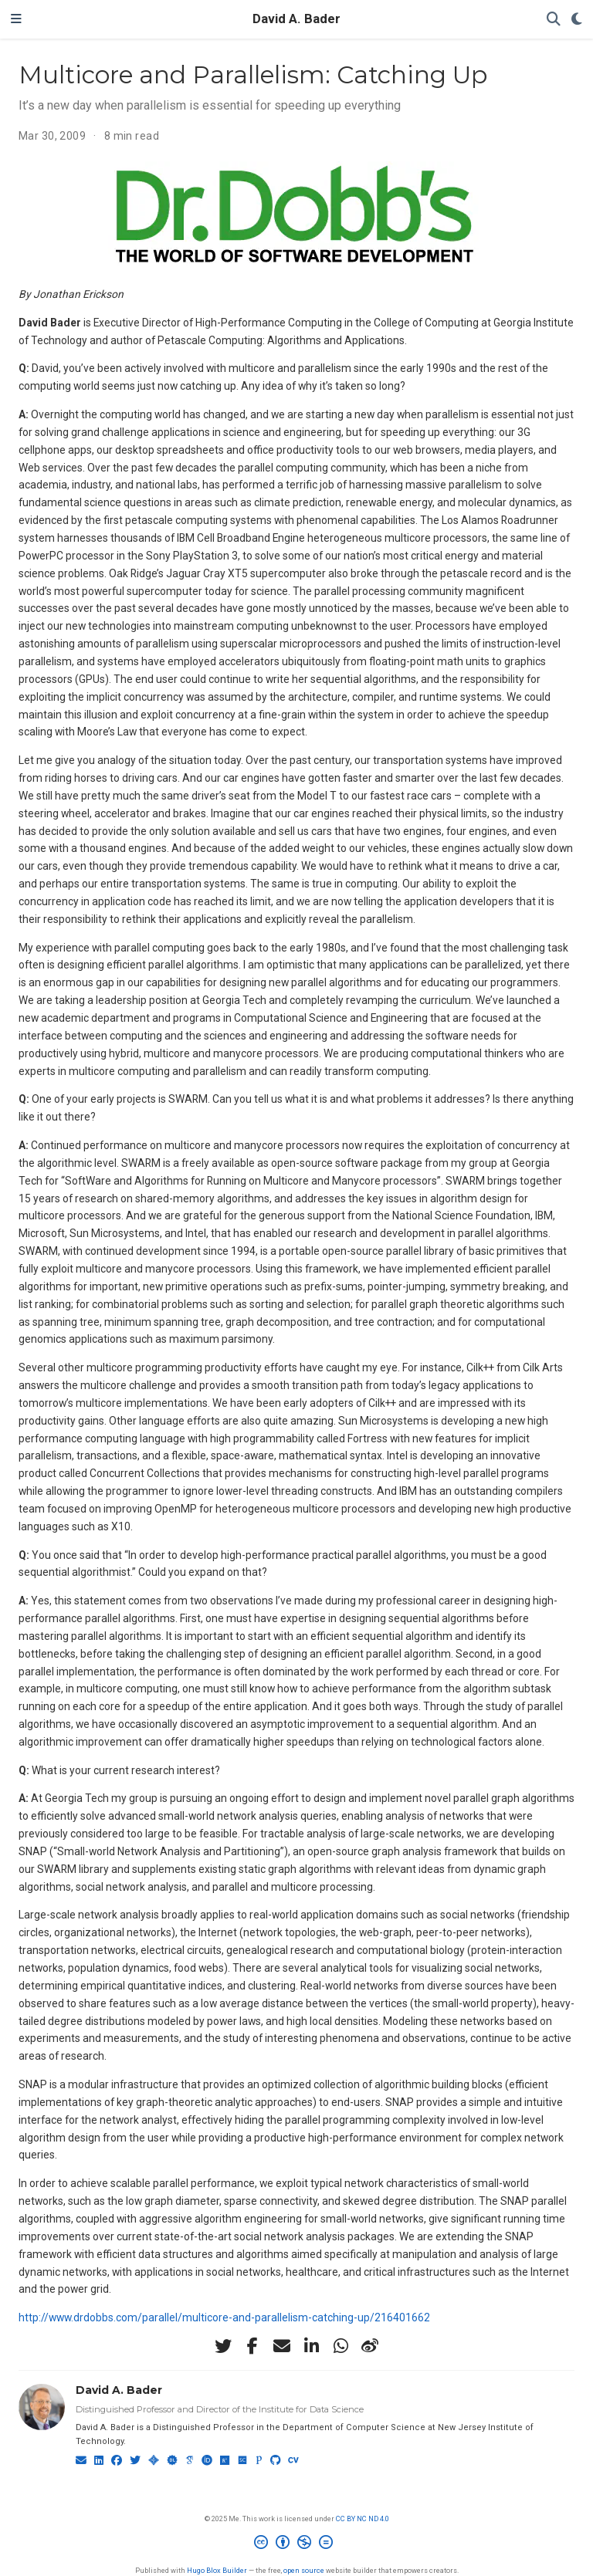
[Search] (554, 20)
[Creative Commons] (296, 2544)
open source (303, 2570)
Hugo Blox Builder (217, 2570)
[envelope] (281, 2346)
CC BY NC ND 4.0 (362, 2518)
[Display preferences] (576, 20)
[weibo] (369, 2346)
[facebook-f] (252, 2346)
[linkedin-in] (311, 2346)
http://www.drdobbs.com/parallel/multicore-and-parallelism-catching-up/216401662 (224, 2317)
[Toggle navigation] (16, 19)
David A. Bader (296, 19)
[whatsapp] (340, 2346)
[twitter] (223, 2346)
